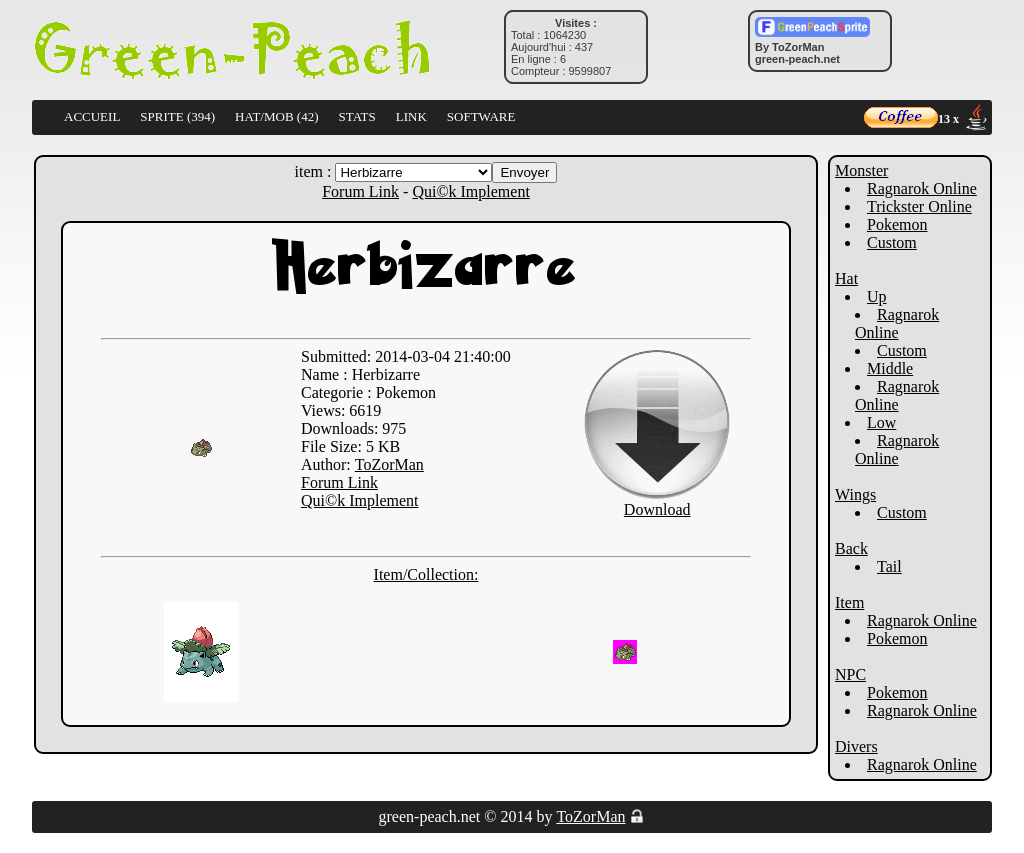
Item (849, 602)
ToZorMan (389, 464)
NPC (850, 674)
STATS (357, 116)
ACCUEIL (92, 116)
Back (851, 548)
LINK (411, 116)
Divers (856, 746)
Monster (861, 170)
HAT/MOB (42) (276, 116)
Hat (846, 278)
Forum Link (360, 191)
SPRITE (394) (177, 116)
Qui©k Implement (470, 191)
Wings (855, 494)
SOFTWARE (481, 116)
